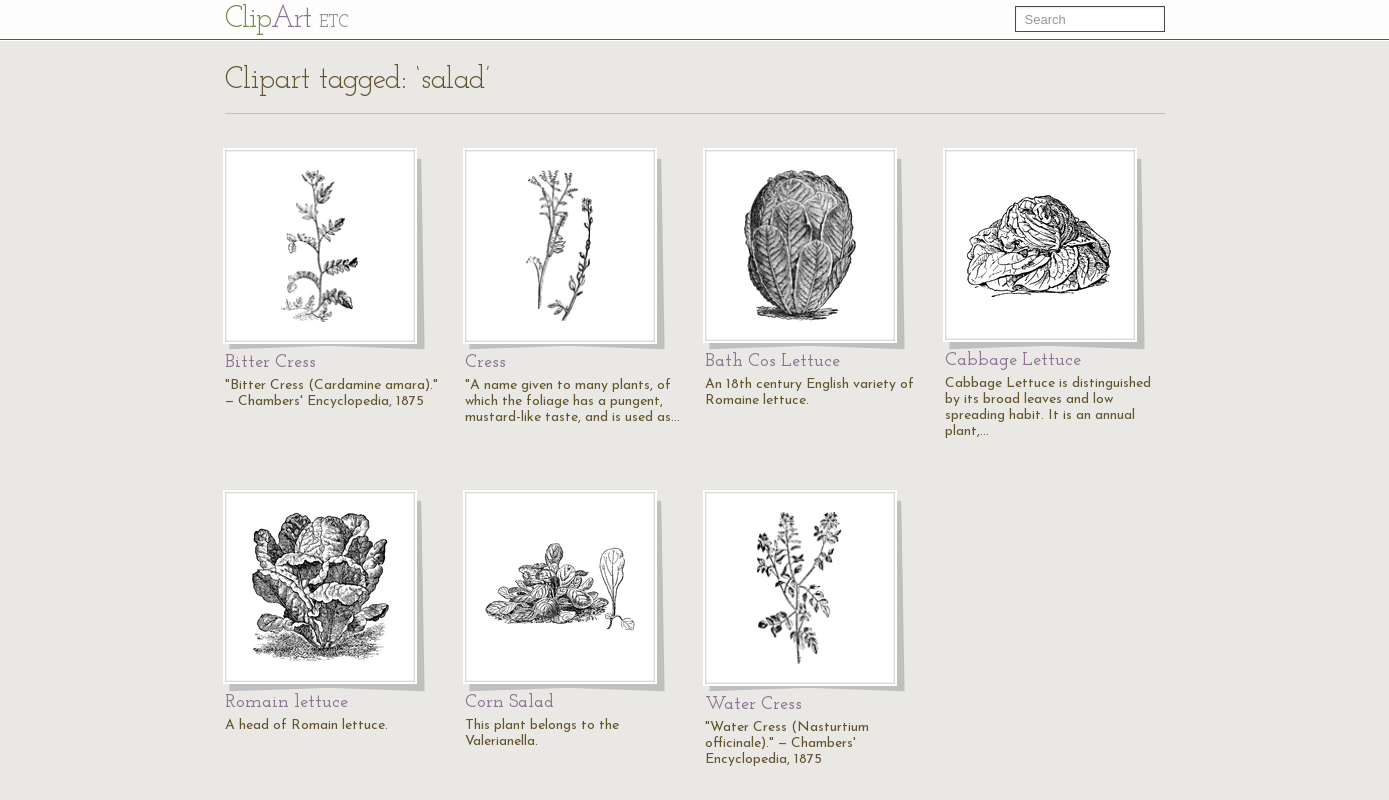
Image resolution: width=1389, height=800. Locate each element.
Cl (286, 19)
